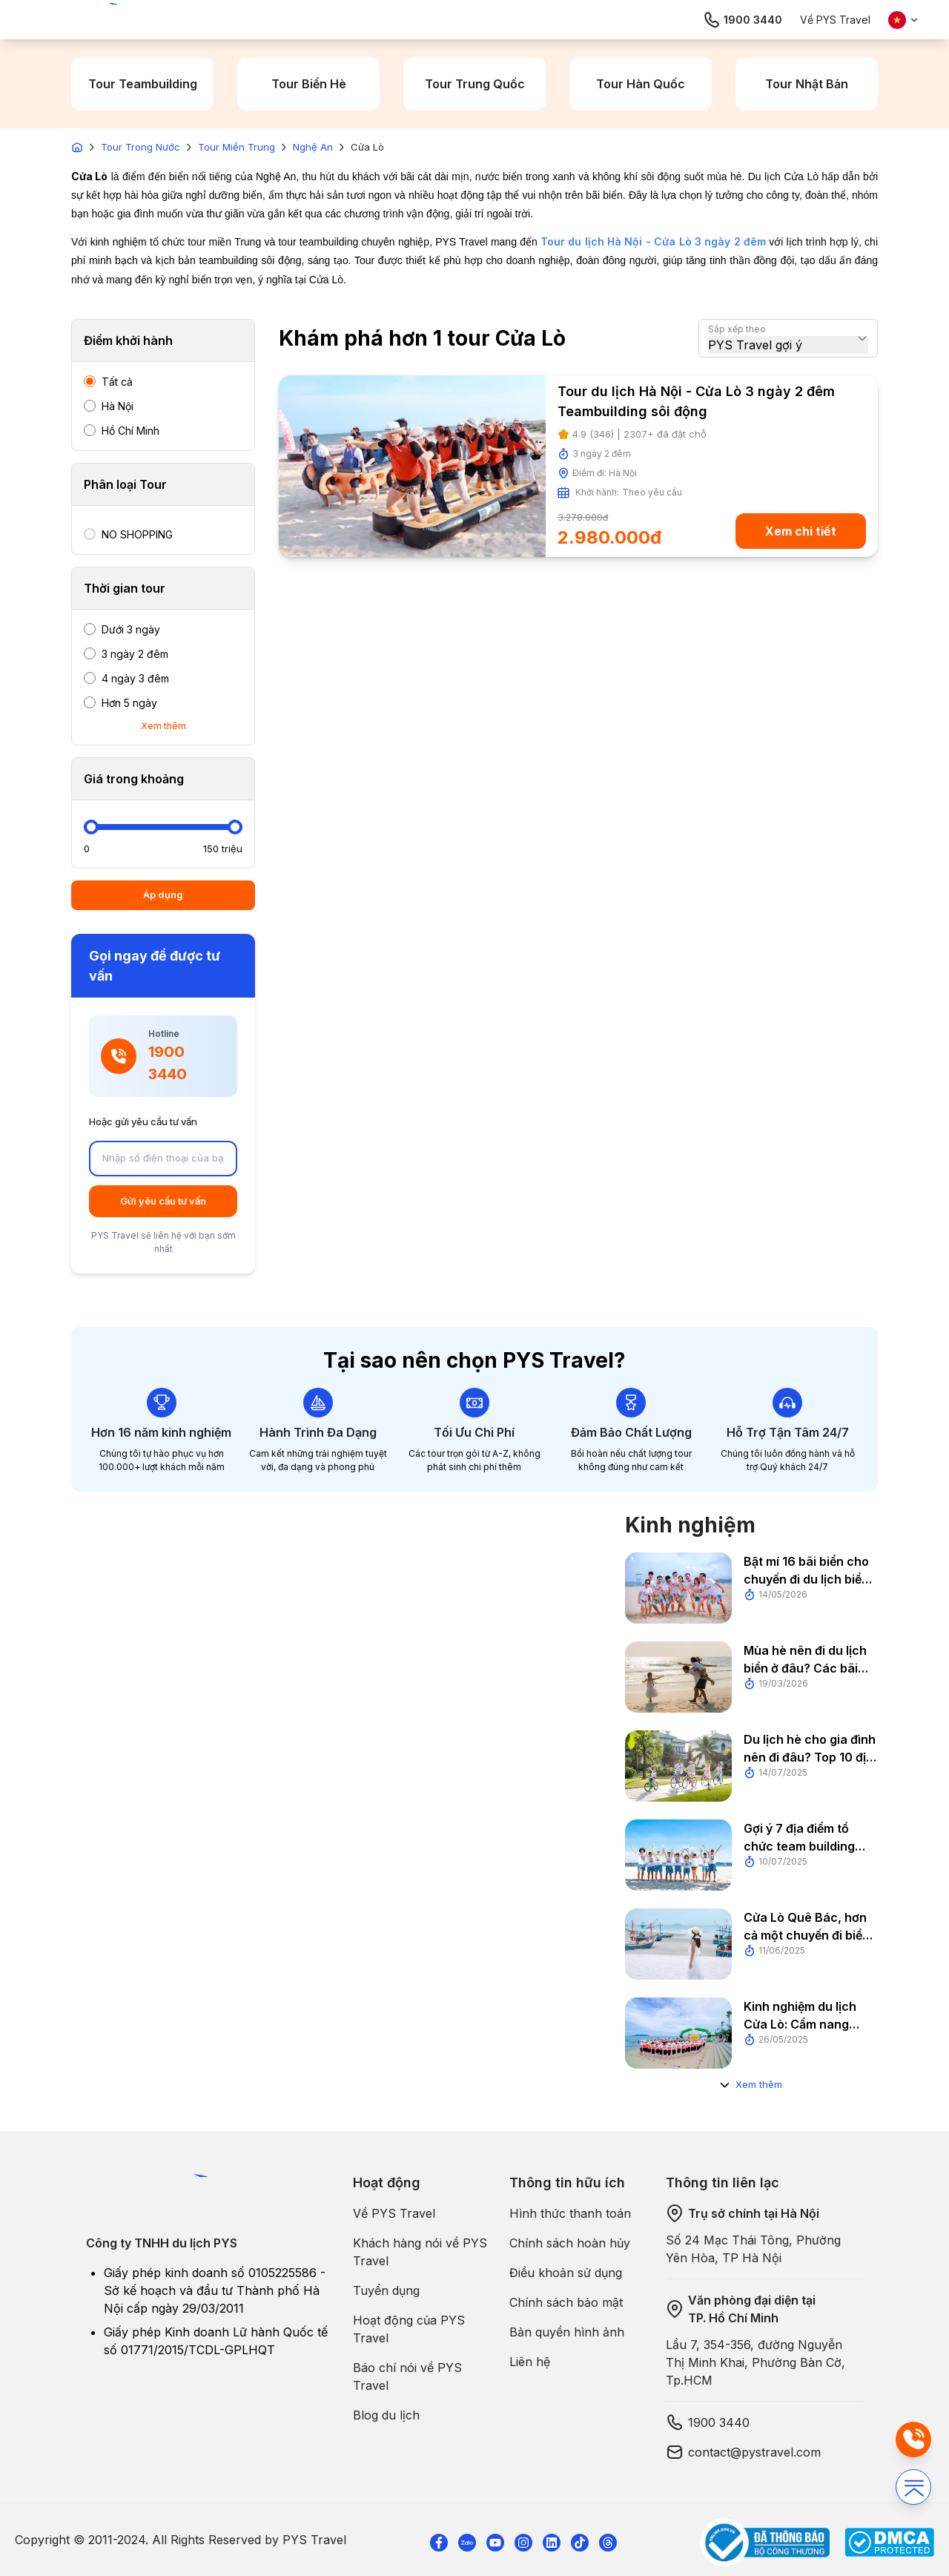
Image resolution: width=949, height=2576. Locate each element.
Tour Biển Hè (308, 83)
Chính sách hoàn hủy (569, 2243)
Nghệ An (313, 147)
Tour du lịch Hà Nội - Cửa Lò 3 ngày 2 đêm (653, 241)
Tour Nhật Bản (806, 83)
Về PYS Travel (835, 19)
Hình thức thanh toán (570, 2213)
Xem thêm (163, 725)
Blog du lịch (386, 2415)
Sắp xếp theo (737, 329)
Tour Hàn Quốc (640, 83)
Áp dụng (163, 894)
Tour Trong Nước (140, 147)
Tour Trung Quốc (475, 83)
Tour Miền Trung (236, 147)
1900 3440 (742, 20)
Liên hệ (529, 2361)
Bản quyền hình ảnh (566, 2332)
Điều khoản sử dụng (565, 2272)
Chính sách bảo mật (566, 2302)
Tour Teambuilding (142, 83)
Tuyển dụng (386, 2290)
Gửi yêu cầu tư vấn (163, 1201)
